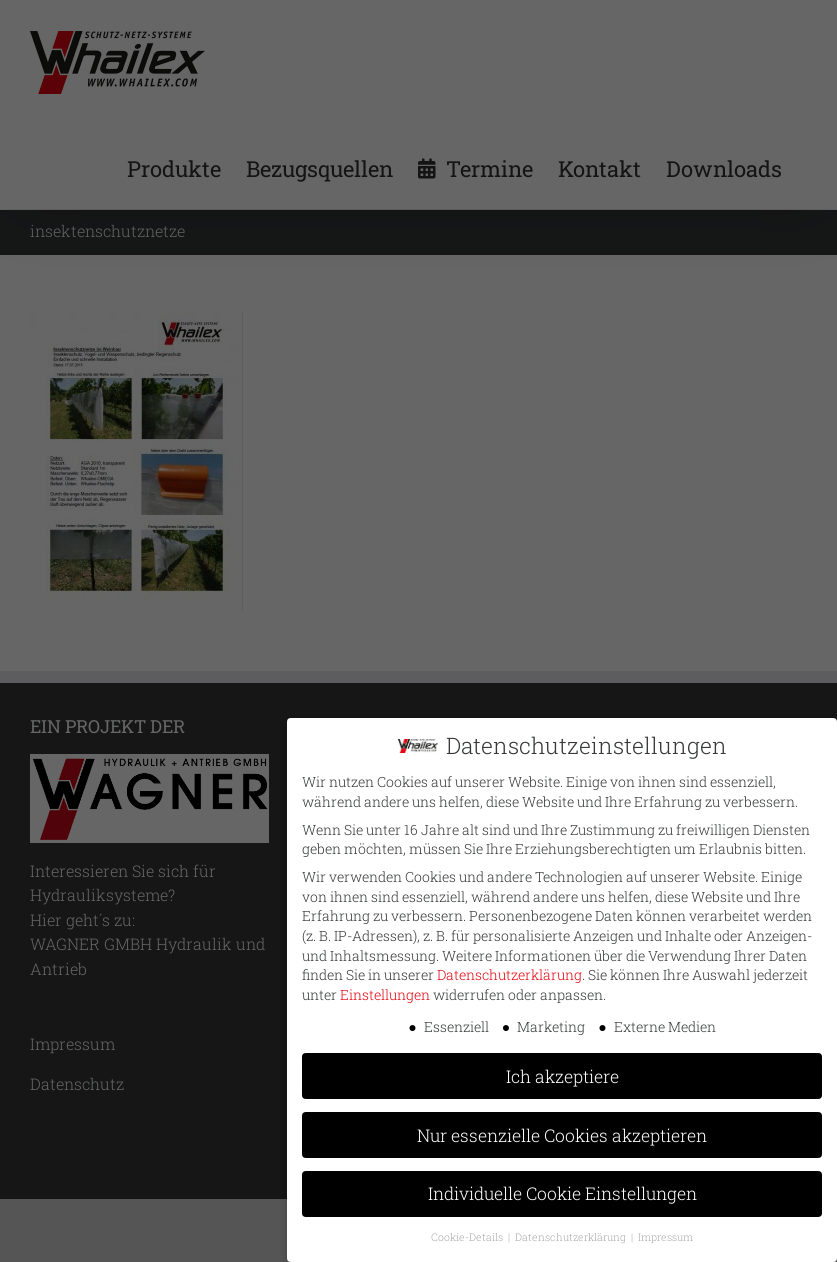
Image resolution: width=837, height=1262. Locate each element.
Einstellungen (385, 987)
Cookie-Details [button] (468, 1230)
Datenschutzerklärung (509, 967)
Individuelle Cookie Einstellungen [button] (562, 1186)
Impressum (665, 1230)
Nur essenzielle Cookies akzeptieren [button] (562, 1127)
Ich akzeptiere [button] (562, 1068)
